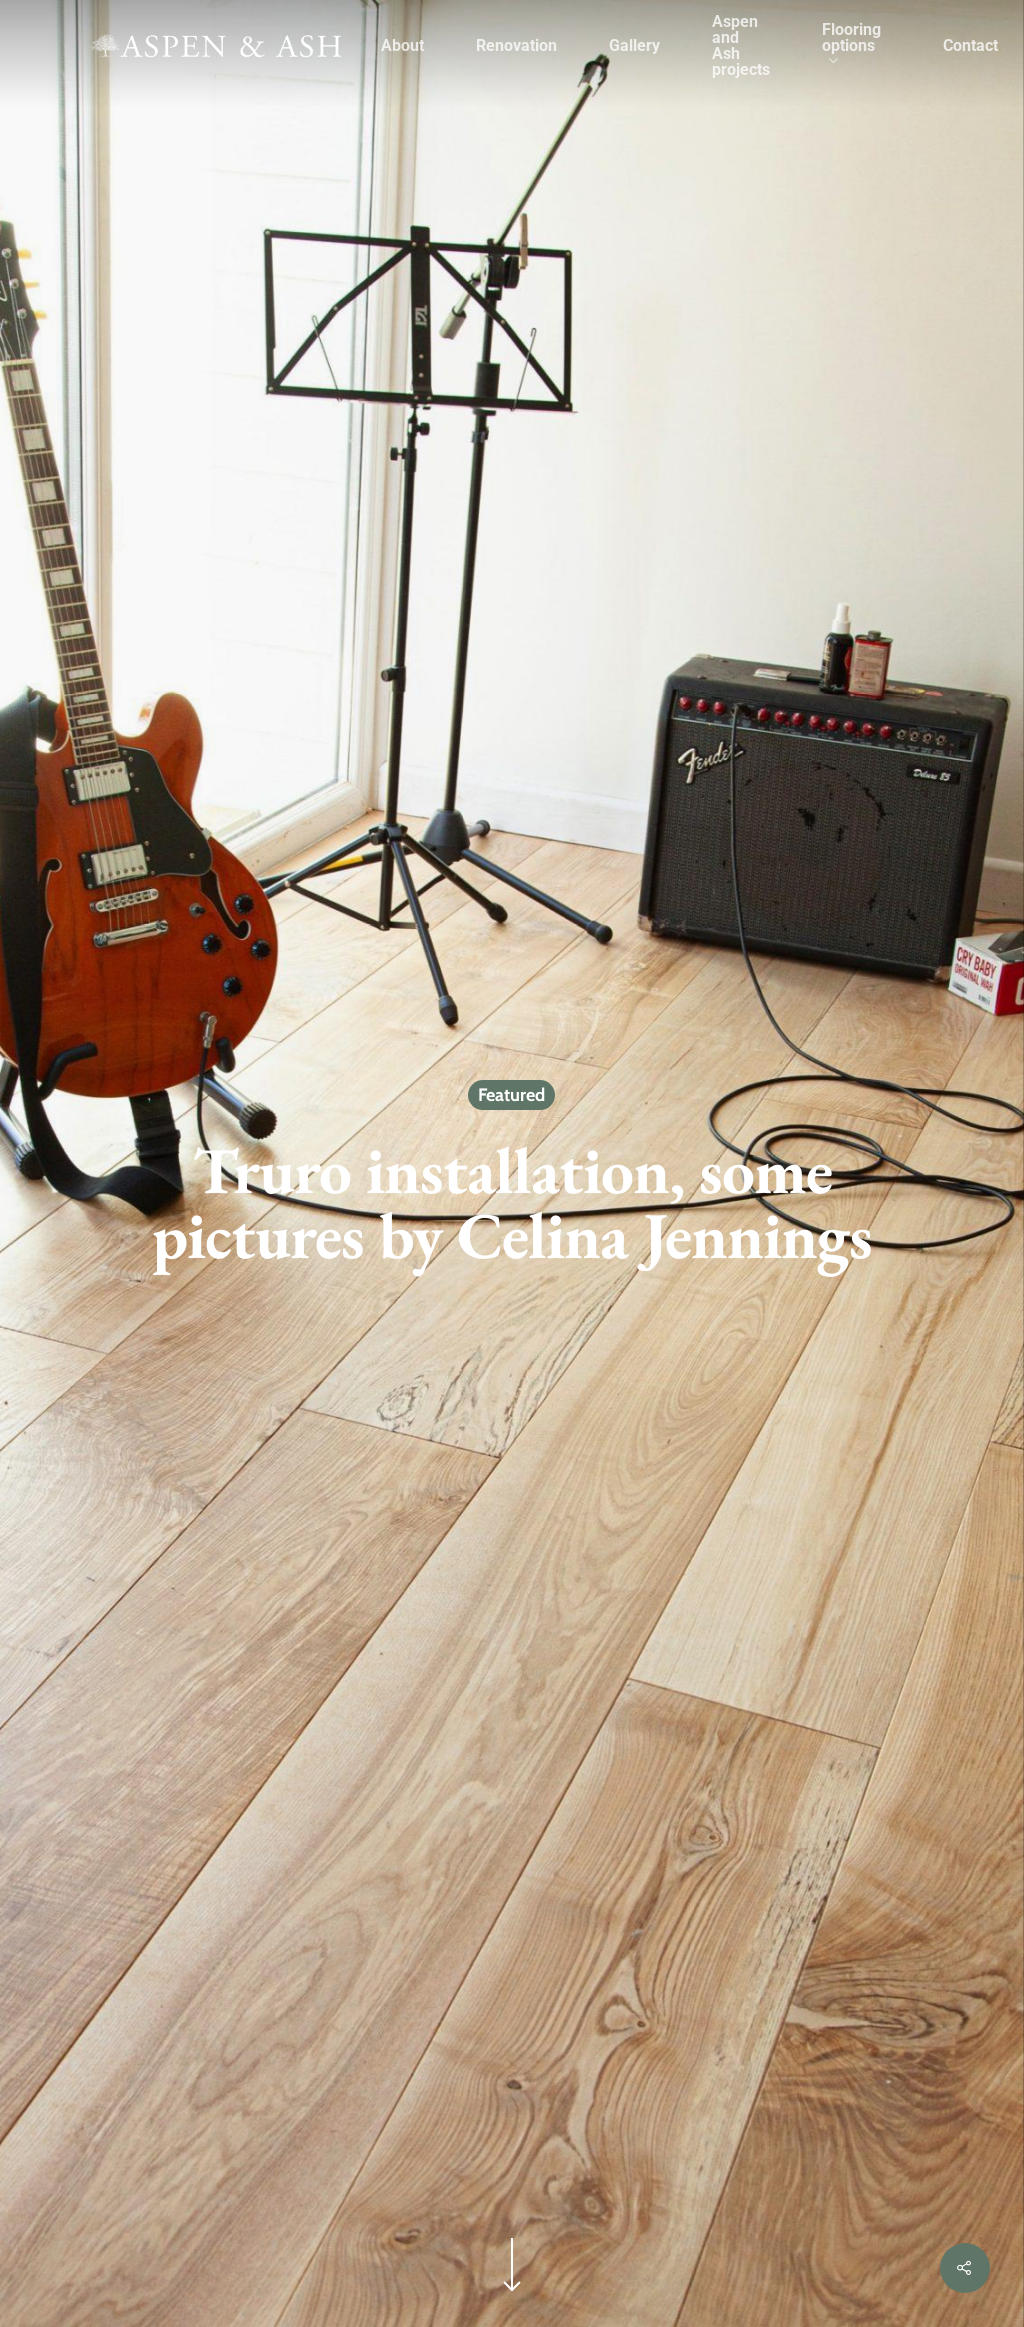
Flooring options (851, 46)
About (402, 46)
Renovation (516, 46)
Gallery (634, 46)
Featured (511, 1095)
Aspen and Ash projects (741, 46)
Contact (970, 46)
